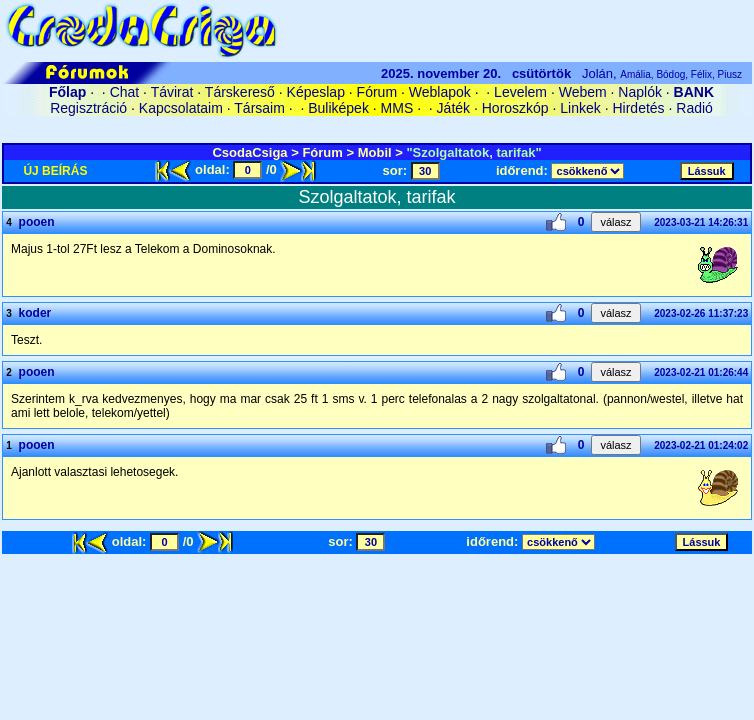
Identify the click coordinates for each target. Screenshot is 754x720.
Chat (125, 92)
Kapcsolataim (181, 108)
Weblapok (440, 92)
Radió (694, 108)
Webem (583, 92)
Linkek (580, 108)
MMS (397, 108)
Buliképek (338, 108)
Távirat (172, 92)
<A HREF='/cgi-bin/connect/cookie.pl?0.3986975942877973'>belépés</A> (377, 126)
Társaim (259, 108)
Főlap (67, 92)
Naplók (640, 92)
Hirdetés (638, 108)
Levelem (520, 92)
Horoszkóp (515, 108)
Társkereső (240, 92)
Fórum (377, 92)
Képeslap (316, 92)
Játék (453, 108)
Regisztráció (88, 108)
